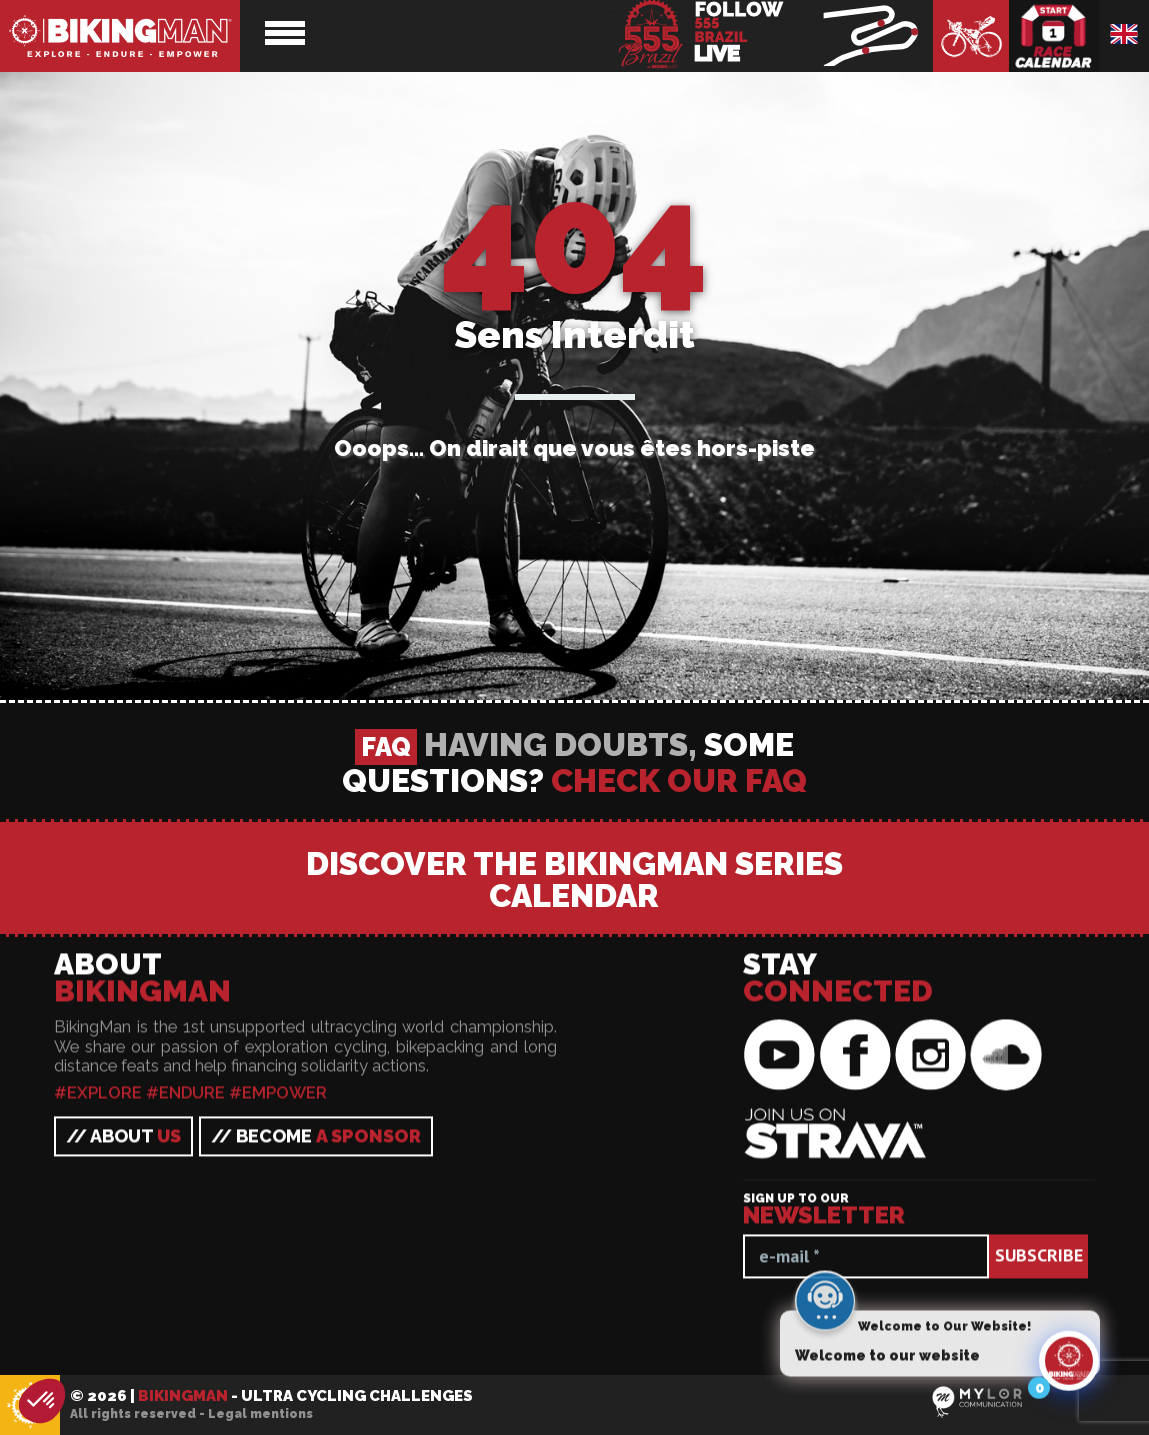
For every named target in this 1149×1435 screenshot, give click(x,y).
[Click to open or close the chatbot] (1069, 1368)
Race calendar (1054, 36)
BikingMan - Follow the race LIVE (773, 36)
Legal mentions (260, 1414)
